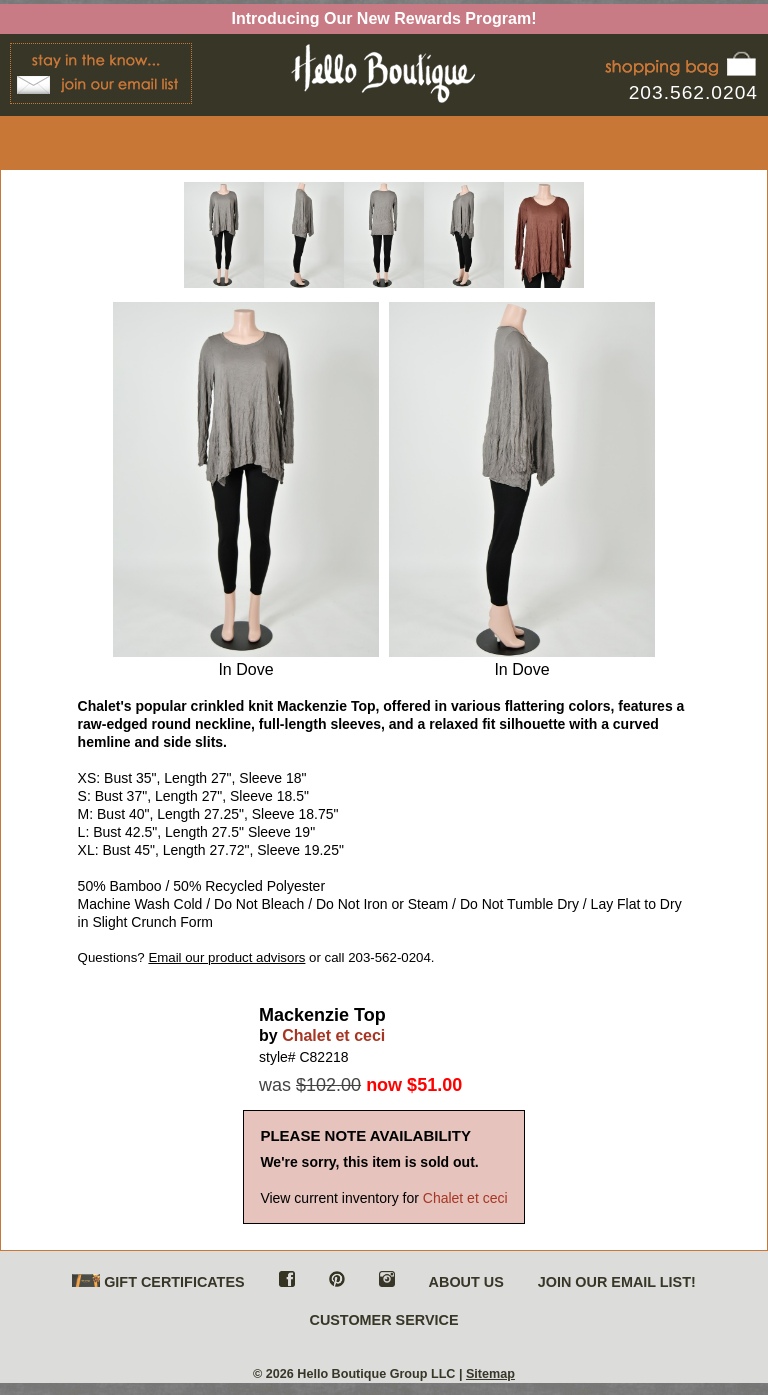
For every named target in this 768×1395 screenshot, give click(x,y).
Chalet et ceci (333, 1035)
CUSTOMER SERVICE (383, 1320)
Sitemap (490, 1374)
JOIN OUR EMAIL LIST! (617, 1282)
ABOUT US (466, 1282)
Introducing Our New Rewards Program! (384, 18)
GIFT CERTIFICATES (158, 1282)
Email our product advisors (226, 957)
